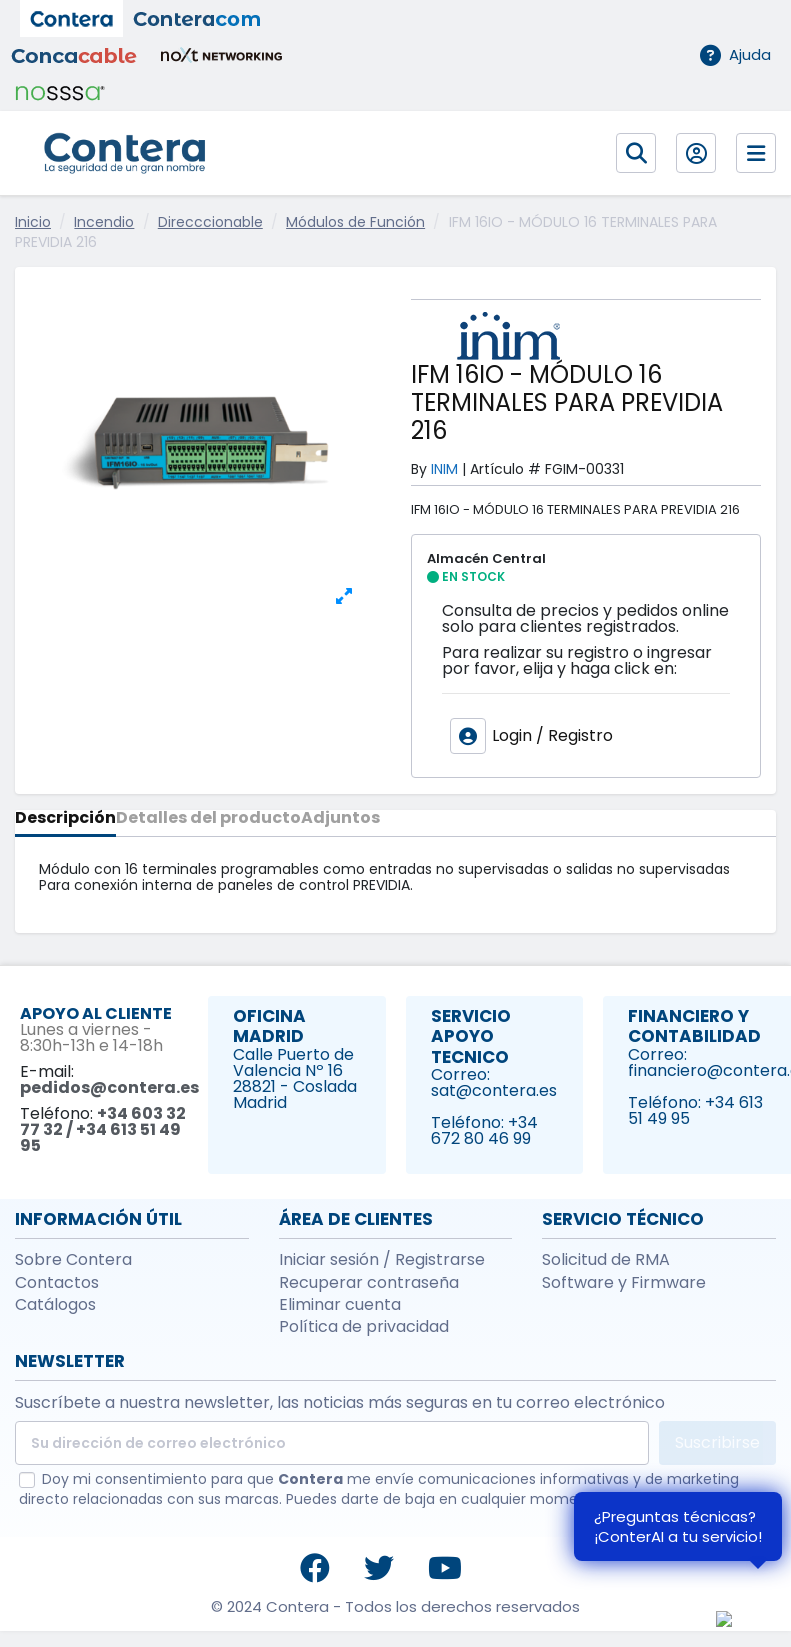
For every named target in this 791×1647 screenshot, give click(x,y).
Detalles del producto (208, 819)
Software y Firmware (624, 1283)
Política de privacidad (364, 1327)
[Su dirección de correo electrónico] (332, 1443)
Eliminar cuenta (340, 1305)
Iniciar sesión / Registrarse (382, 1260)
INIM (444, 469)
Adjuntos (340, 819)
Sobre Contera (73, 1260)
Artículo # (505, 469)
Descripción (65, 819)
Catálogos (55, 1305)
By (419, 469)
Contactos (57, 1283)
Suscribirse (717, 1442)
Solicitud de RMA (606, 1260)
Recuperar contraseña (369, 1283)
